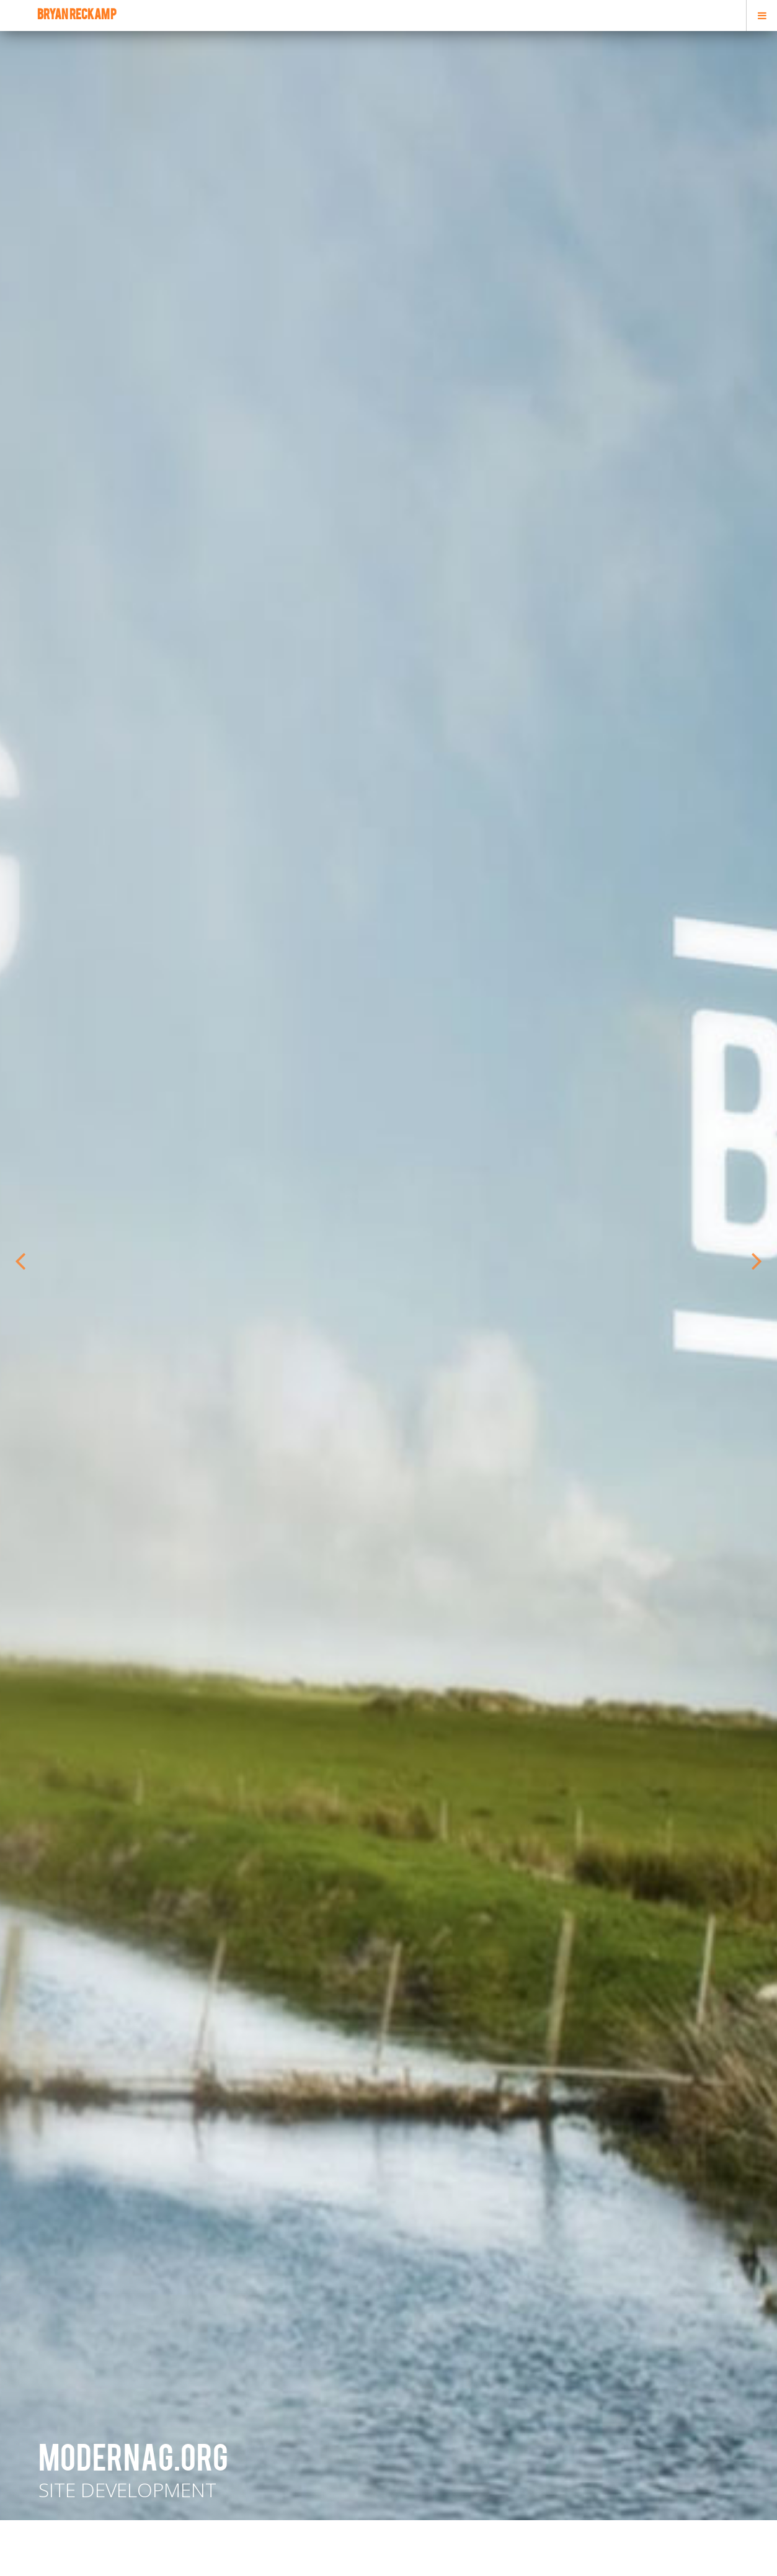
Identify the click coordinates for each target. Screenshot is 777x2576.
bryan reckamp (77, 16)
